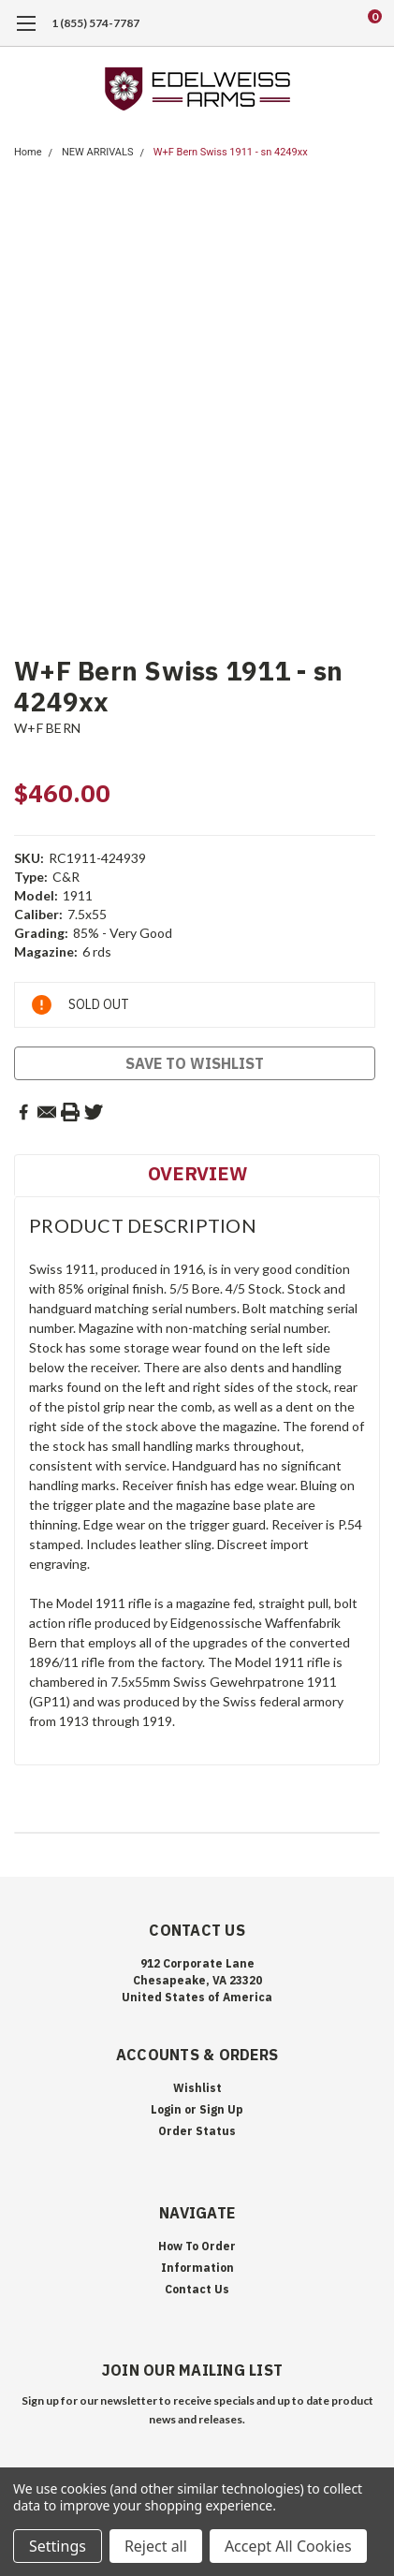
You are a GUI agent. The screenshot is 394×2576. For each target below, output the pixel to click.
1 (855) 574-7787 (95, 23)
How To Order (197, 2246)
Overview (197, 1173)
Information (197, 2268)
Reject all (155, 2546)
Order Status (197, 2131)
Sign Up (221, 2109)
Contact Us (197, 2289)
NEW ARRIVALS (98, 152)
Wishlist (197, 2088)
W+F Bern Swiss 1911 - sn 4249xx (230, 152)
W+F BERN (47, 728)
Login (166, 2109)
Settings (57, 2546)
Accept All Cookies (288, 2546)
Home (28, 152)
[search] (299, 23)
